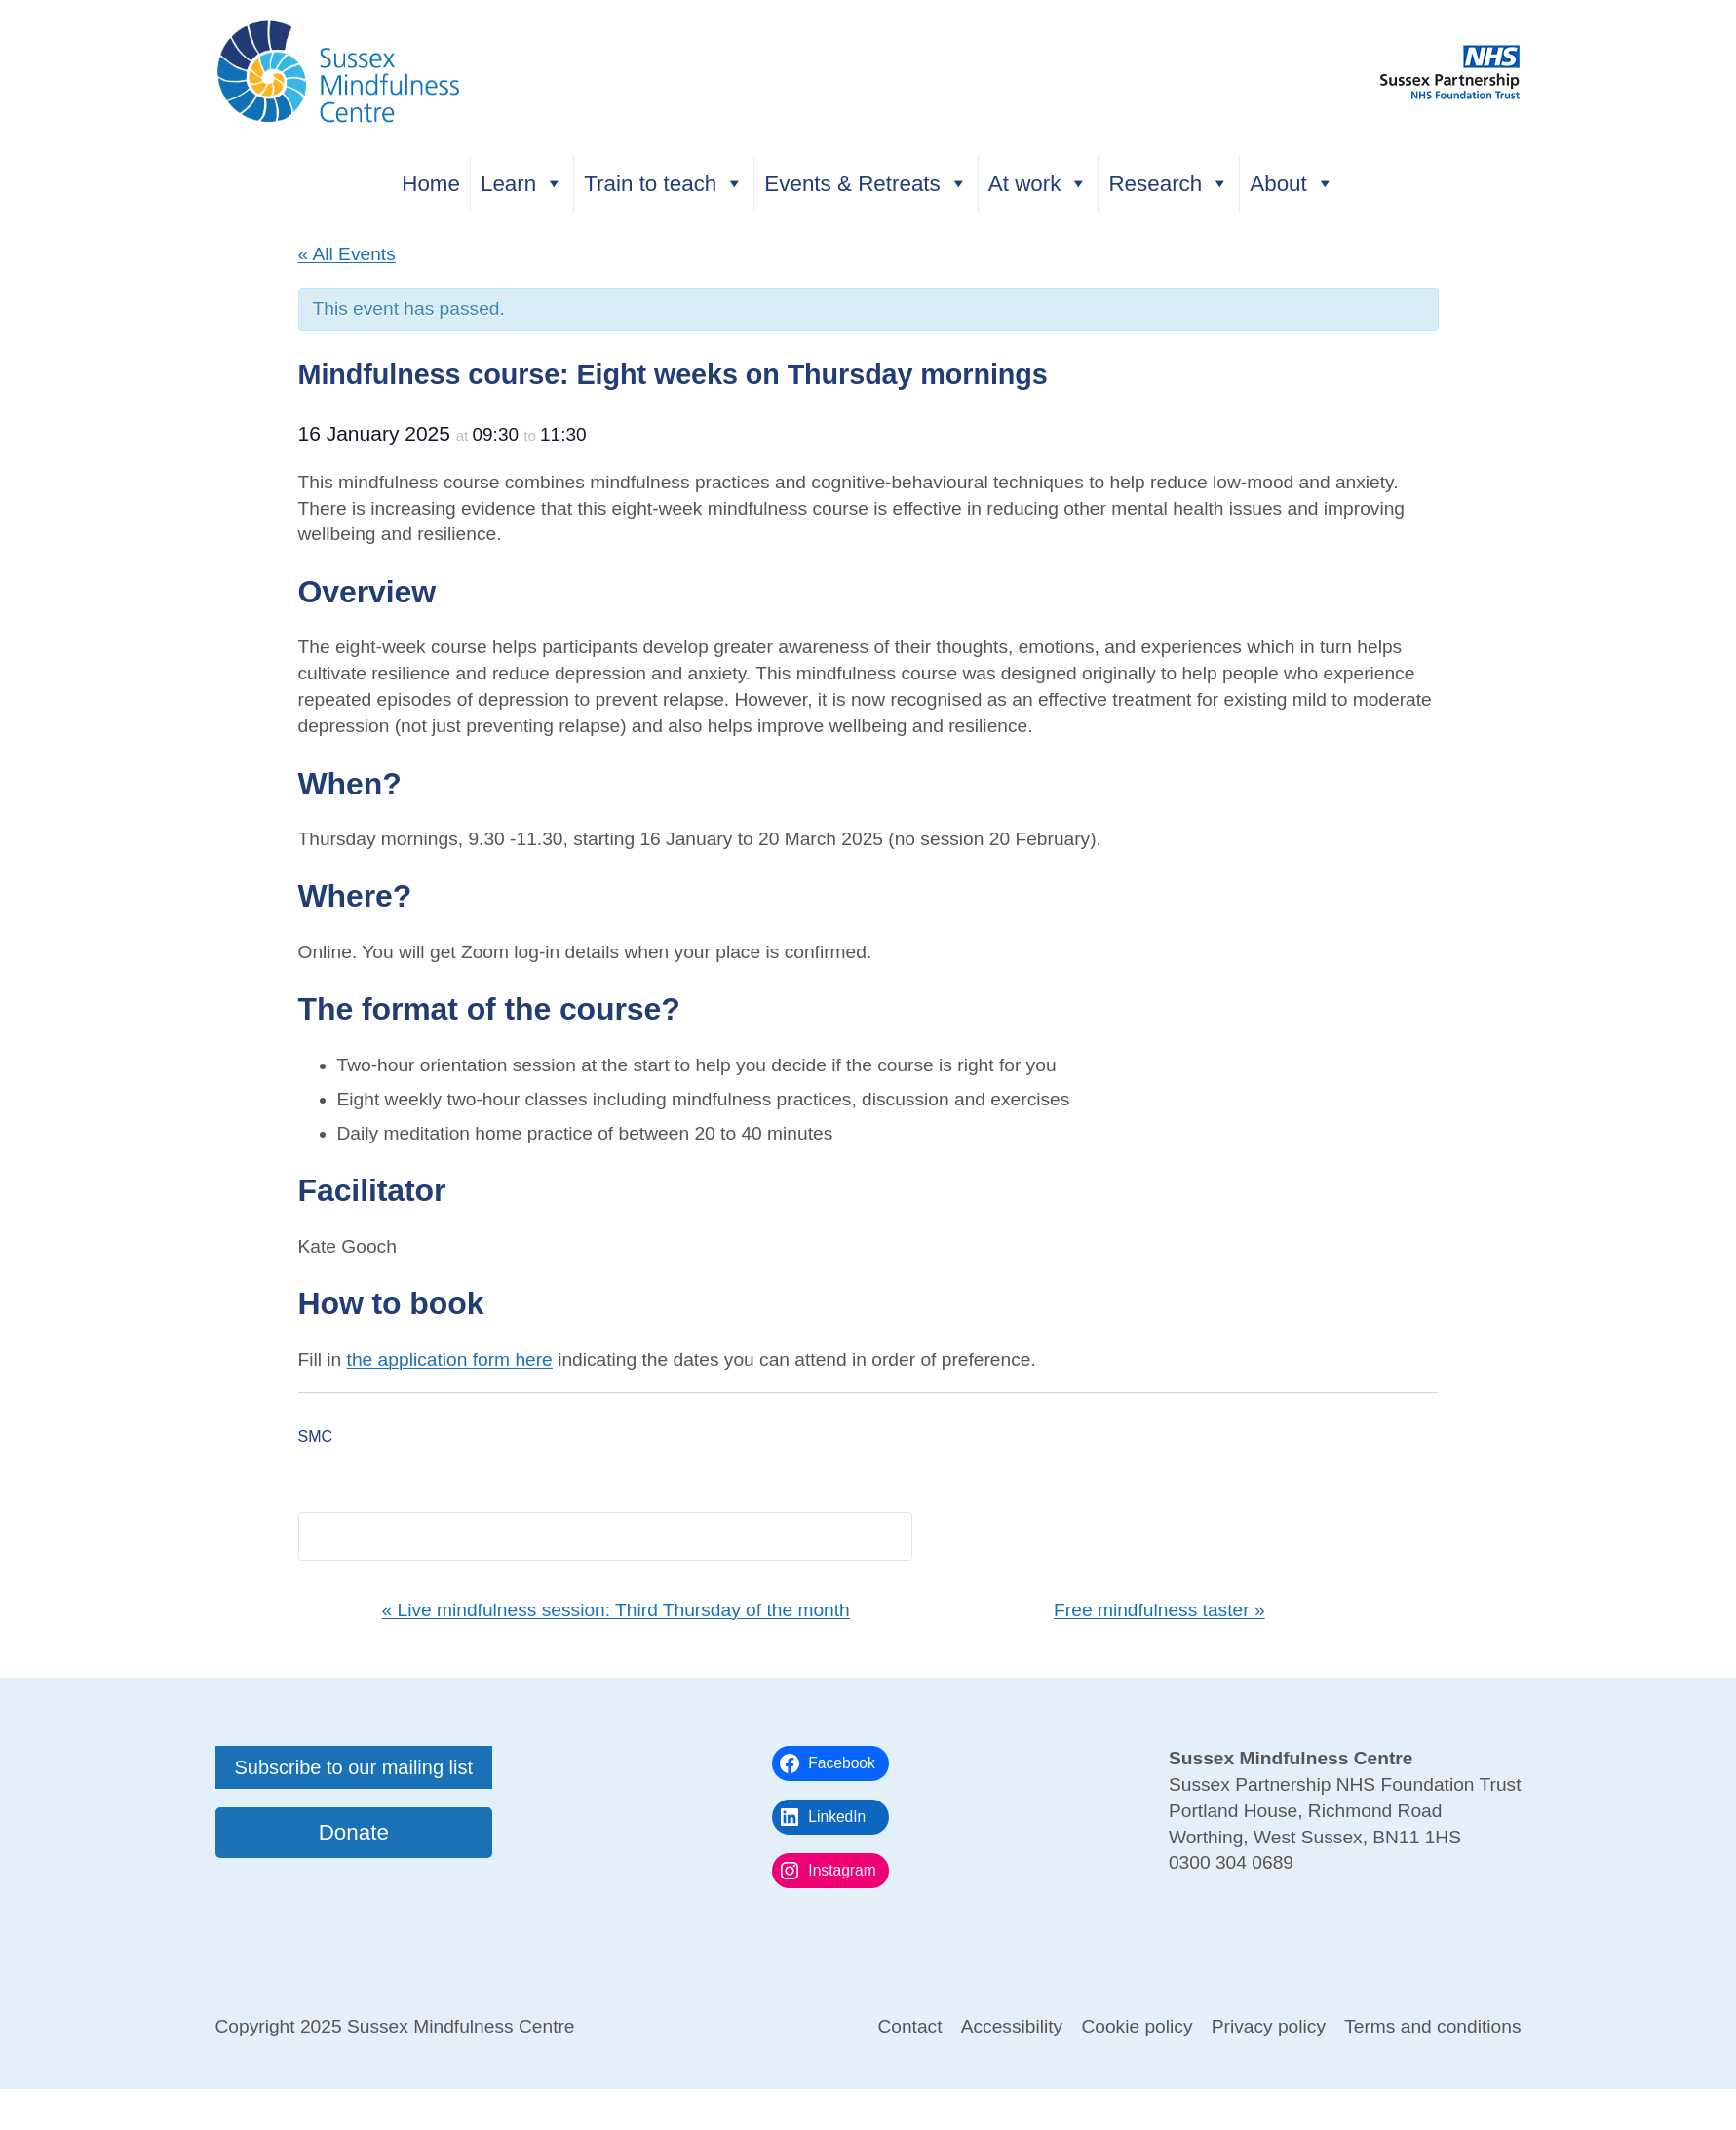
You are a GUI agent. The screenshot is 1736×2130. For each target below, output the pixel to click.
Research (1168, 184)
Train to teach (664, 184)
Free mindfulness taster (1159, 1610)
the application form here (450, 1359)
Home (431, 184)
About (1292, 184)
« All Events (347, 254)
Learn (522, 184)
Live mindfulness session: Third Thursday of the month (615, 1610)
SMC (315, 1436)
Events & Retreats (865, 184)
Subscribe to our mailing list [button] (354, 1767)
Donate (354, 1832)
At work (1038, 184)
